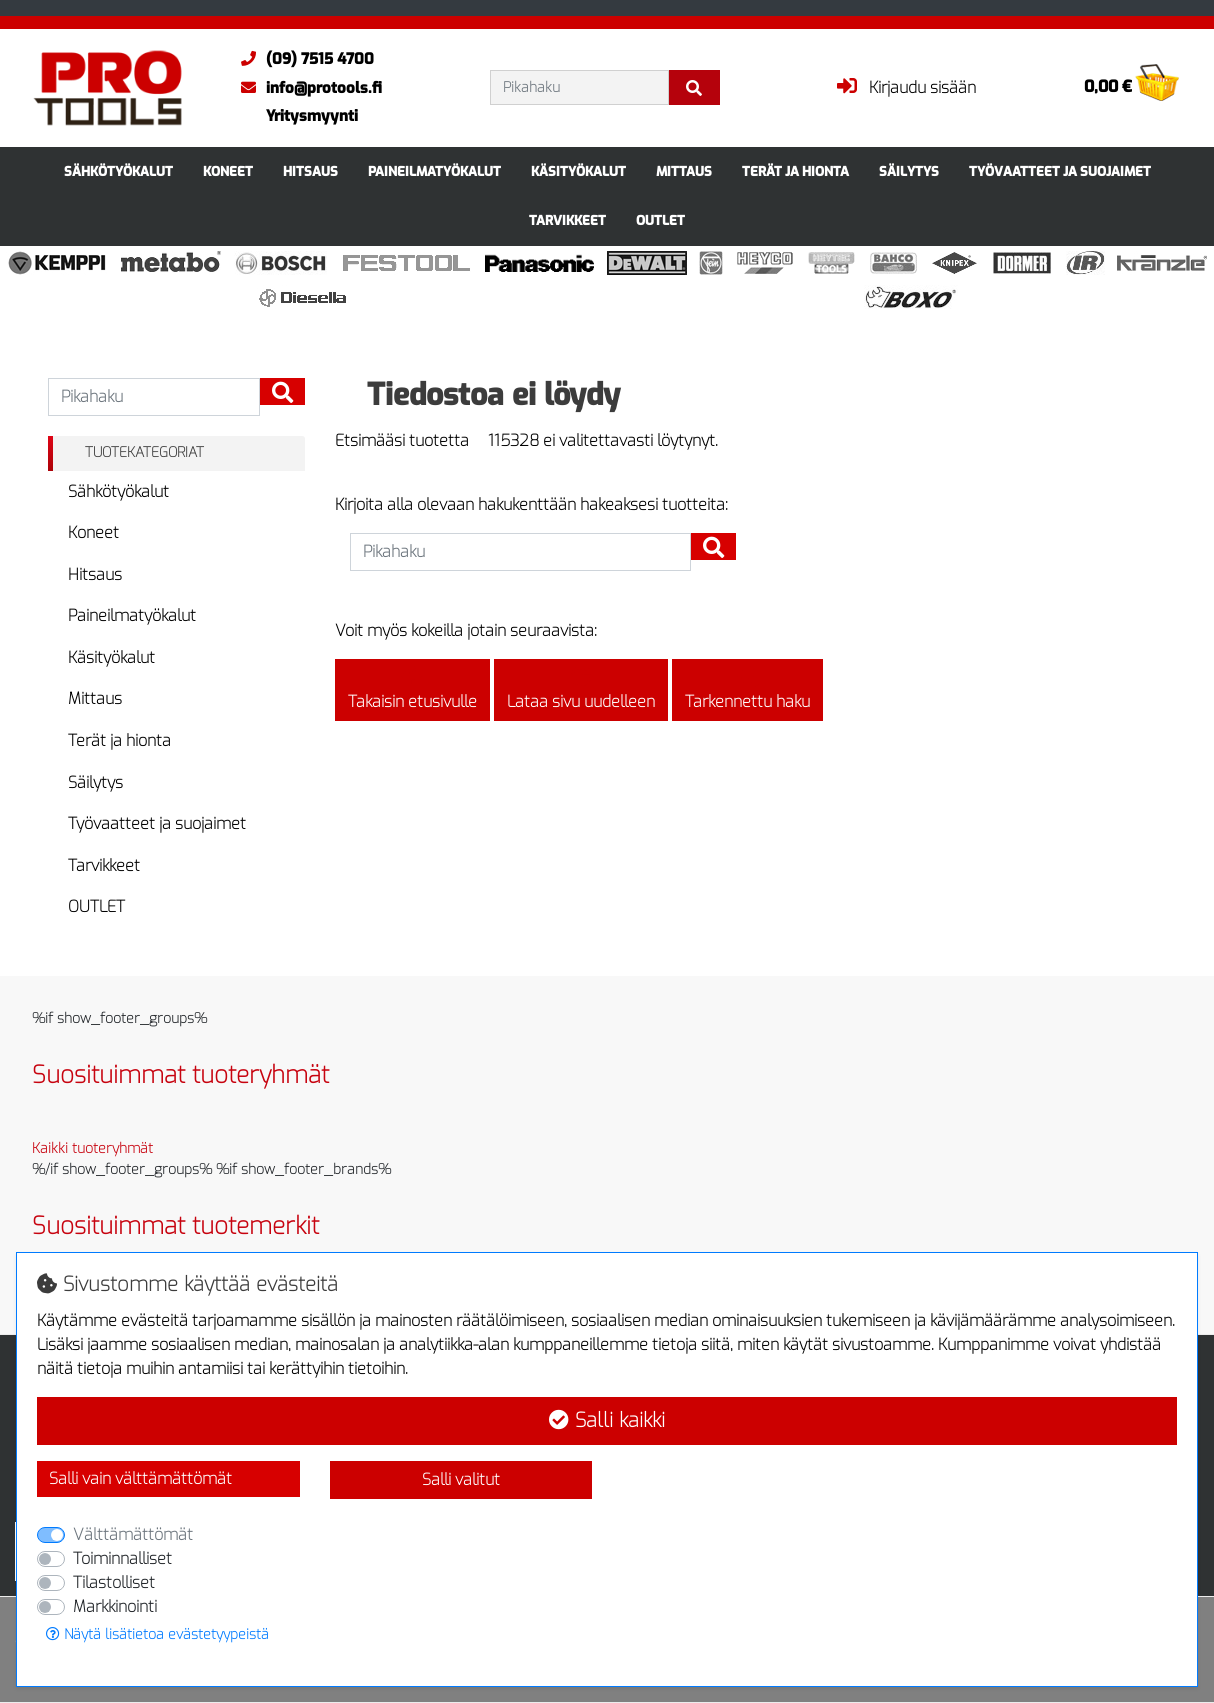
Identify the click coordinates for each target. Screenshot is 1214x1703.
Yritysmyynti (312, 116)
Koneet (228, 171)
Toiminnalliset (122, 1558)
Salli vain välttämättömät (140, 1478)
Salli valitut (461, 1479)
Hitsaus (310, 171)
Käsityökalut (578, 171)
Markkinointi (115, 1606)
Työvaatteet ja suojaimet (1060, 171)
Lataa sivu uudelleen (581, 690)
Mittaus (684, 171)
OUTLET (660, 220)
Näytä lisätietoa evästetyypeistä (157, 1634)
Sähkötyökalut (118, 171)
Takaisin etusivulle (412, 690)
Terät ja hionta (795, 171)
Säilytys (909, 171)
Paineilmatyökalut (434, 171)
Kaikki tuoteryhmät (92, 1148)
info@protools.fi (306, 88)
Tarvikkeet (567, 220)
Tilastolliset (114, 1582)
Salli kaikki (607, 1420)
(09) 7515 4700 (302, 59)
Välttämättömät (133, 1534)
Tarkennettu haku (747, 690)
